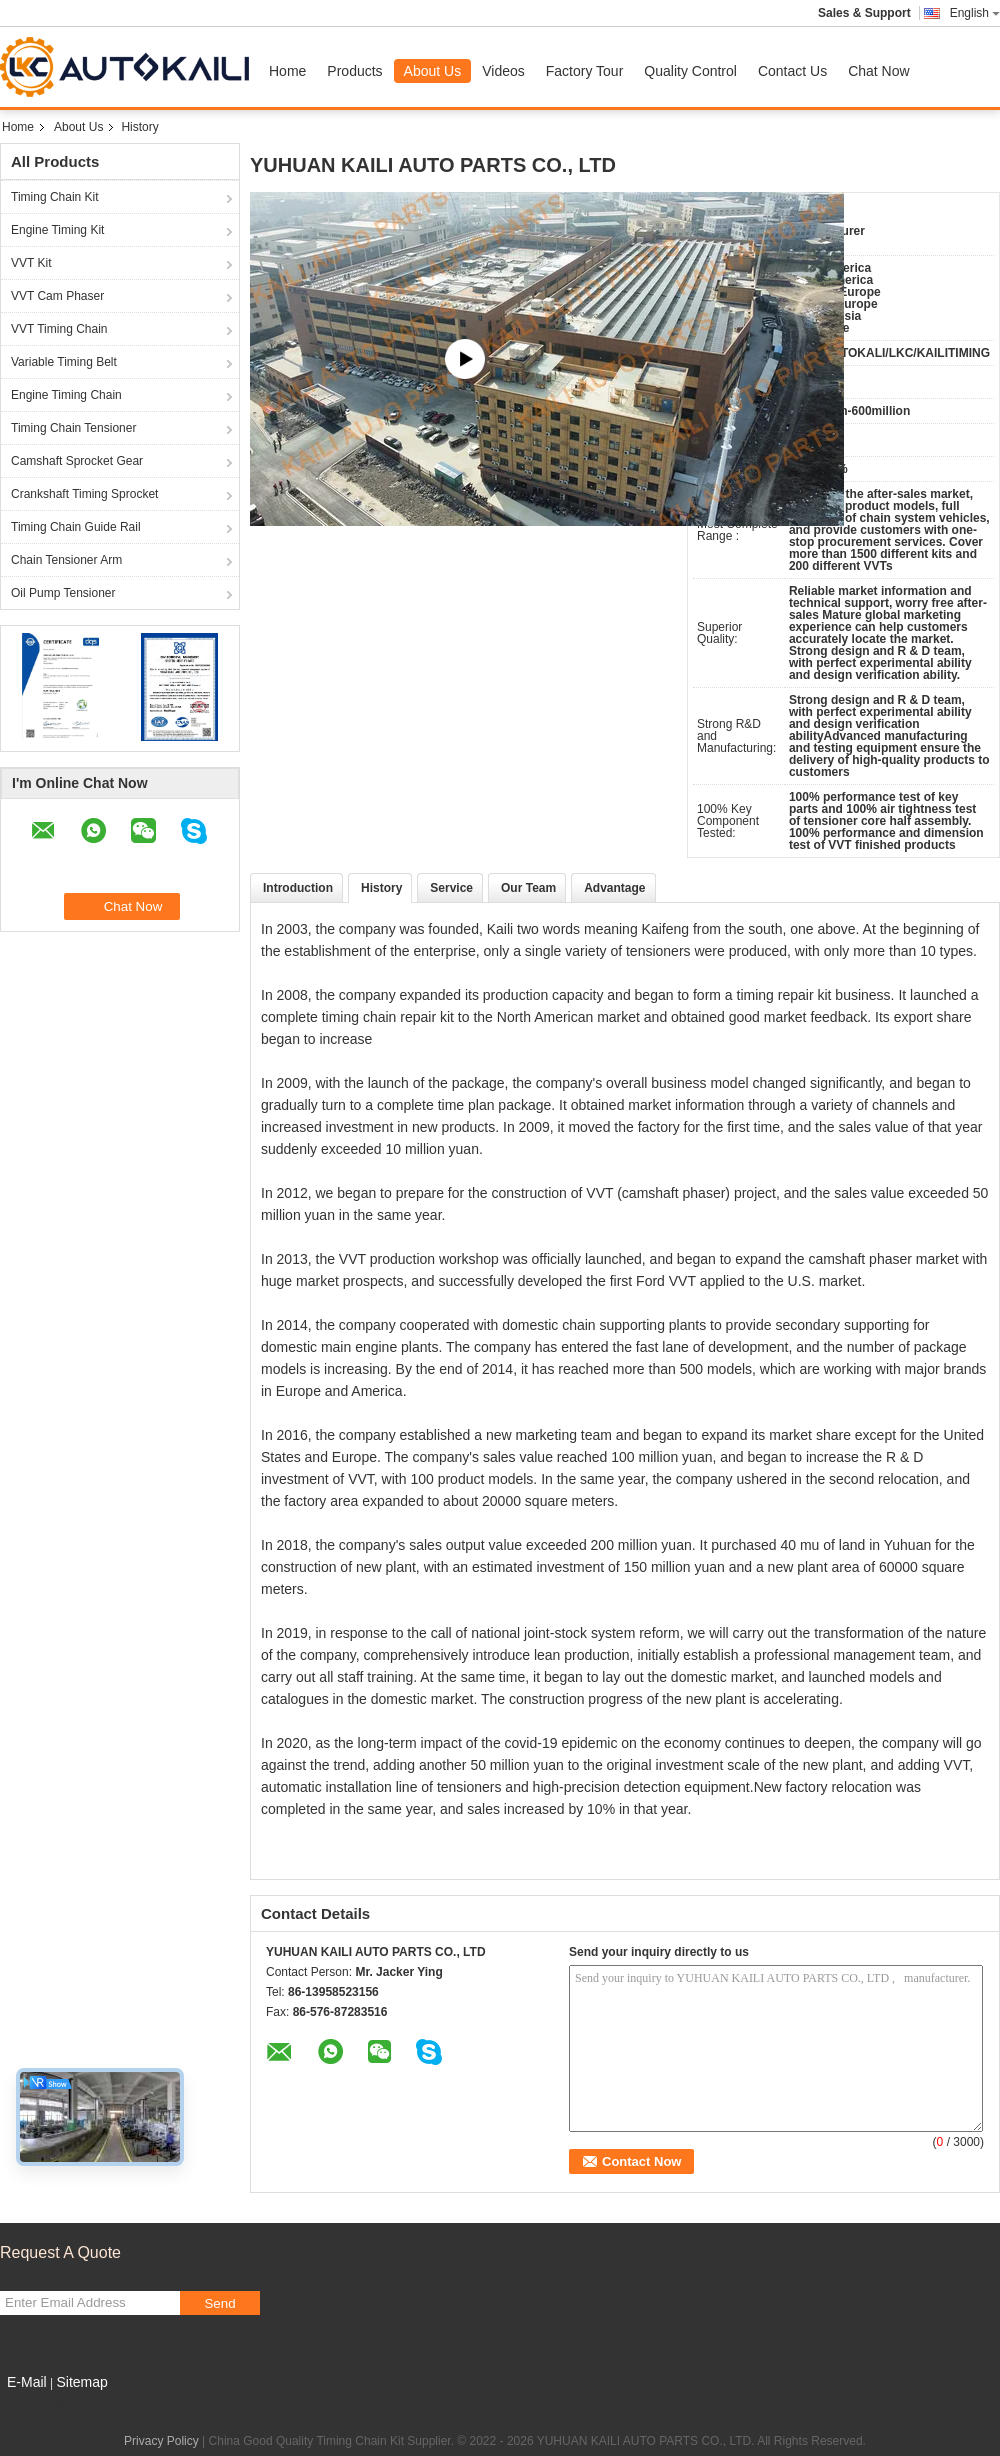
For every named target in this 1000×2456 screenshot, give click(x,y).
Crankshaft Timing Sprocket (84, 494)
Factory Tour (585, 71)
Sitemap (81, 2382)
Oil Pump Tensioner (63, 593)
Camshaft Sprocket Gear (77, 461)
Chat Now (878, 71)
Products (354, 71)
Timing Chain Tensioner (73, 428)
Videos (503, 71)
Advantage (614, 888)
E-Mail (27, 2382)
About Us (433, 71)
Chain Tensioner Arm (66, 560)
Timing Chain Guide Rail (76, 527)
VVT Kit (31, 263)
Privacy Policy (161, 2441)
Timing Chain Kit (55, 197)
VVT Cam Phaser (57, 296)
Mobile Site (35, 2407)
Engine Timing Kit (57, 230)
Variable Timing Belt (64, 362)
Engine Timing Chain (66, 395)
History (381, 888)
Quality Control (690, 71)
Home (287, 71)
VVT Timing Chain (59, 329)
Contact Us (792, 71)
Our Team (528, 888)
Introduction (298, 888)
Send (219, 2303)
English (975, 13)
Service (451, 888)
